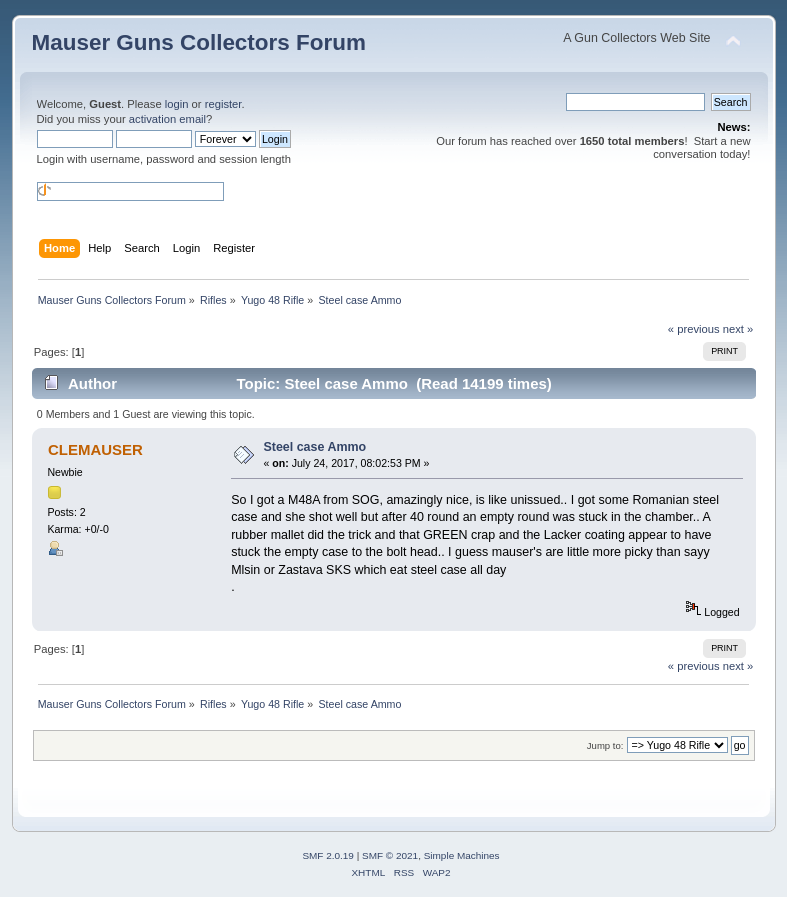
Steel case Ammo (314, 447)
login (177, 104)
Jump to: (605, 745)
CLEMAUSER (95, 449)
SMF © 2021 (390, 855)
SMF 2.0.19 (328, 855)
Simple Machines (462, 855)
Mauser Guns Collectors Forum (199, 42)
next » (738, 329)
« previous (694, 329)
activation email (167, 119)
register (223, 104)
